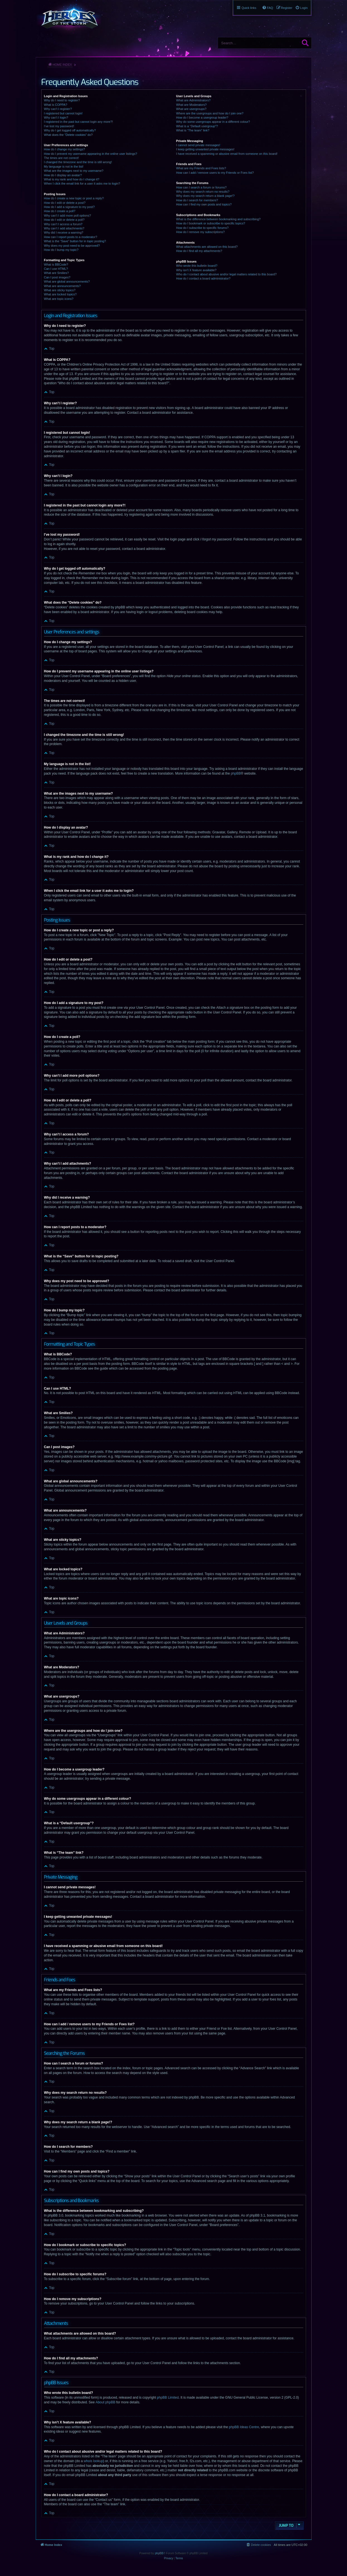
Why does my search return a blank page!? (205, 195)
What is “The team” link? (192, 130)
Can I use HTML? (56, 268)
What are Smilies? (56, 273)
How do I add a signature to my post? (69, 207)
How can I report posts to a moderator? (70, 237)
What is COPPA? (55, 104)
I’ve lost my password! (59, 126)
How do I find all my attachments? (199, 251)
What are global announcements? (67, 281)
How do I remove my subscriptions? (200, 232)
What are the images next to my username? (73, 170)
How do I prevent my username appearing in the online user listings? (90, 153)
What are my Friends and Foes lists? (201, 168)
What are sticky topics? (60, 290)
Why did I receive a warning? (63, 232)
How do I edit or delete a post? (65, 202)
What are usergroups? (191, 109)
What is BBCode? (56, 264)
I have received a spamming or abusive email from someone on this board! (227, 153)
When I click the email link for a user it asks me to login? (82, 183)
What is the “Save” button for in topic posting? (75, 241)
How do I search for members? (197, 200)
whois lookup (93, 2461)
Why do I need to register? (62, 100)
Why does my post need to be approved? (72, 245)
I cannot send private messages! (198, 145)
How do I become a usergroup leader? (202, 117)
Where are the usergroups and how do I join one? (210, 113)
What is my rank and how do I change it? (72, 179)
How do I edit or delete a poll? (64, 219)
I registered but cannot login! (63, 113)
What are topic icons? (59, 298)
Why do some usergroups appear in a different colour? (213, 121)
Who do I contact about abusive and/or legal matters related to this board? (226, 274)
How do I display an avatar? (63, 175)
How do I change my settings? (64, 149)
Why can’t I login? (56, 117)
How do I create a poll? (60, 211)
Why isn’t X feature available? (196, 270)
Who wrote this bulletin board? (196, 265)
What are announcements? (62, 286)
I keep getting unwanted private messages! (205, 149)
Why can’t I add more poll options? (67, 215)
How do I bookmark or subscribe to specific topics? (210, 223)
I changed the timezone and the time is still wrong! (78, 162)
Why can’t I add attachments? (64, 228)
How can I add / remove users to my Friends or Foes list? (215, 172)
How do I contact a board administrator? (203, 278)
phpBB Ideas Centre (244, 2427)
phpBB (236, 773)
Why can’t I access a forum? (63, 224)
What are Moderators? (191, 104)
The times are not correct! (61, 158)
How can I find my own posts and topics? (204, 204)
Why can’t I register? (58, 109)
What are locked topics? (60, 294)
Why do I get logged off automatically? (70, 130)
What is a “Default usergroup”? (197, 126)
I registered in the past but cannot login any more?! (78, 121)
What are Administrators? (193, 100)
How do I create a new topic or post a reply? (74, 198)
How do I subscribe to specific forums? (202, 227)
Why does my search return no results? (202, 191)
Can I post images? (57, 277)
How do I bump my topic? (61, 249)
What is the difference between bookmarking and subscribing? (218, 219)
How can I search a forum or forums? (201, 187)
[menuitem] (301, 7)
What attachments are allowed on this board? (207, 246)
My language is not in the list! (64, 166)
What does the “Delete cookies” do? (68, 134)
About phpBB (105, 2402)
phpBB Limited (168, 2397)
